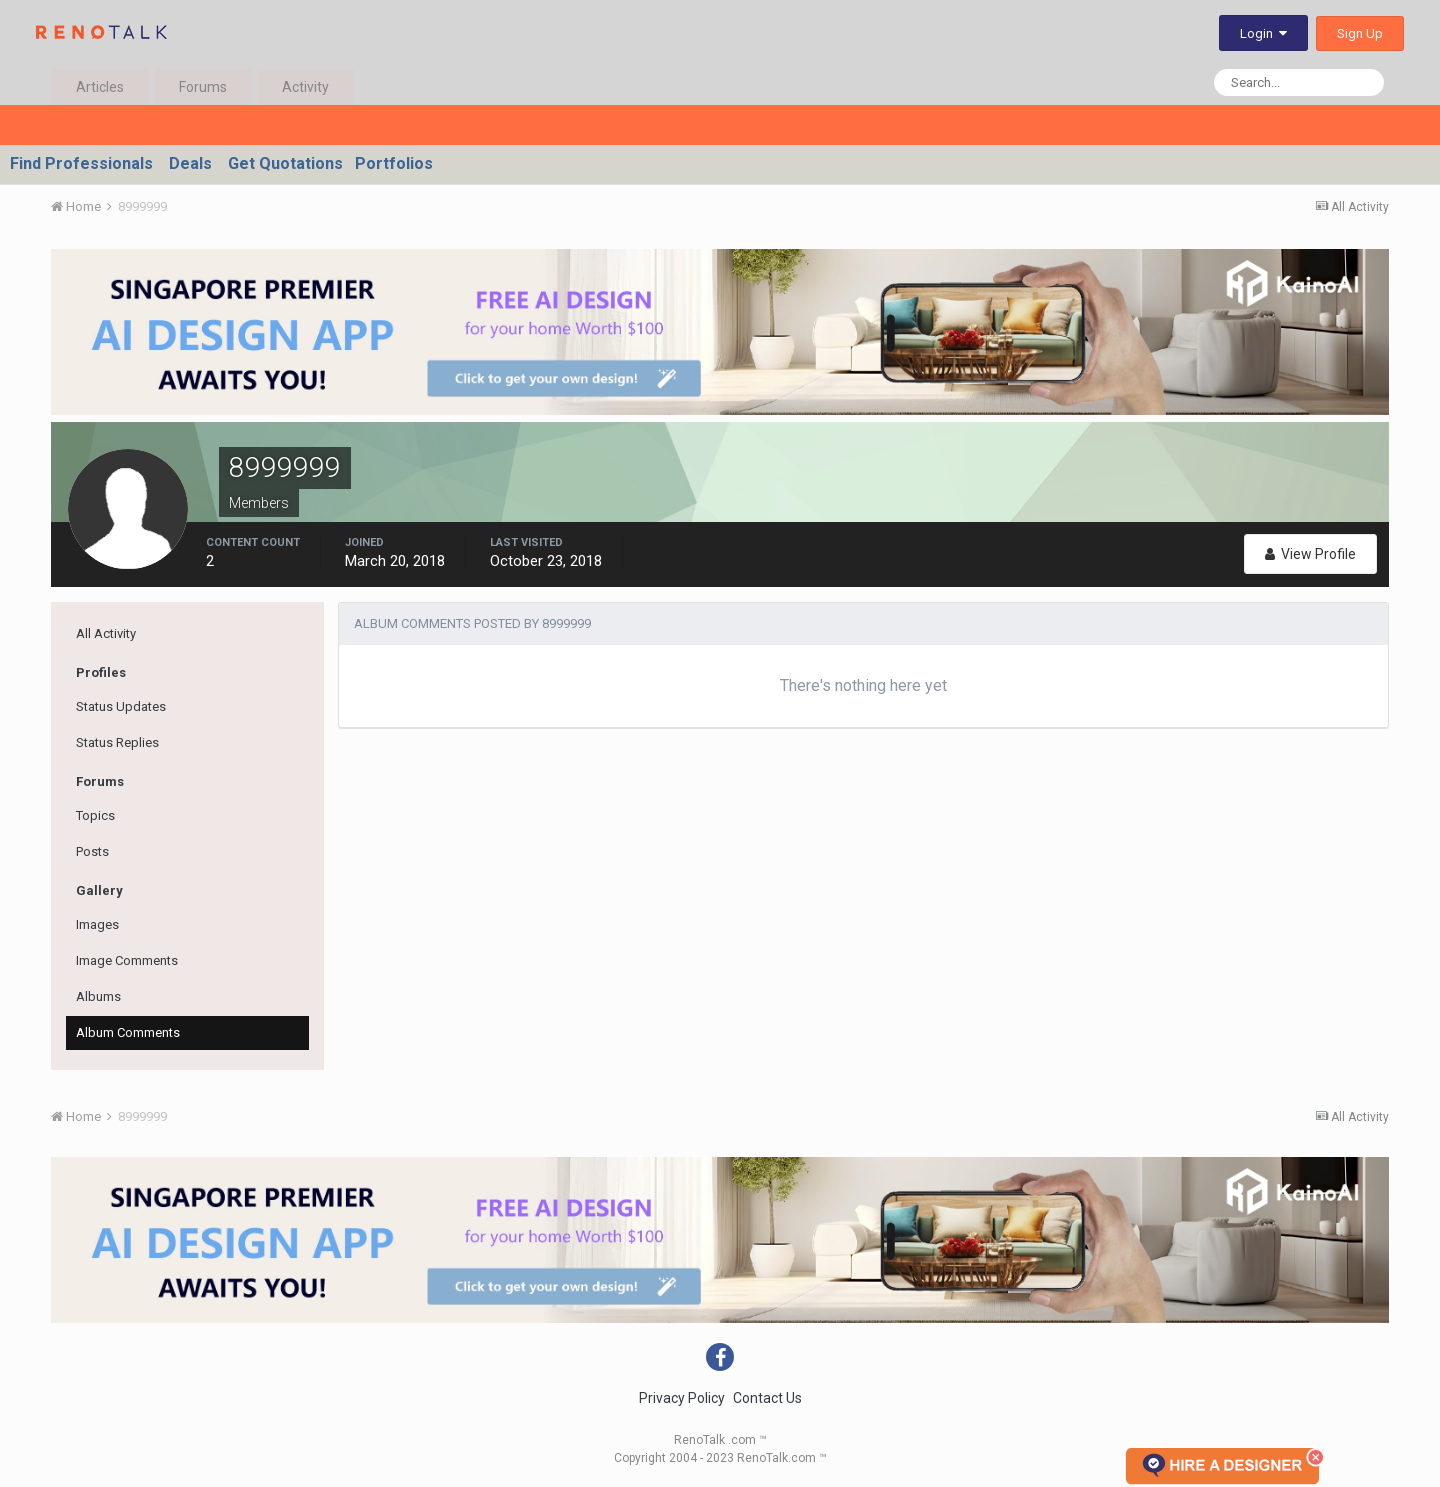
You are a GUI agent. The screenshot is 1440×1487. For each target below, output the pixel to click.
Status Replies (117, 742)
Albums (98, 996)
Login (1263, 33)
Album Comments (128, 1032)
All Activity (106, 633)
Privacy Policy (682, 1398)
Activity (305, 87)
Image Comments (127, 960)
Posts (92, 851)
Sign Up (1360, 33)
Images (97, 924)
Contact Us (767, 1398)
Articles (100, 87)
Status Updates (121, 706)
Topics (95, 815)
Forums (203, 87)
